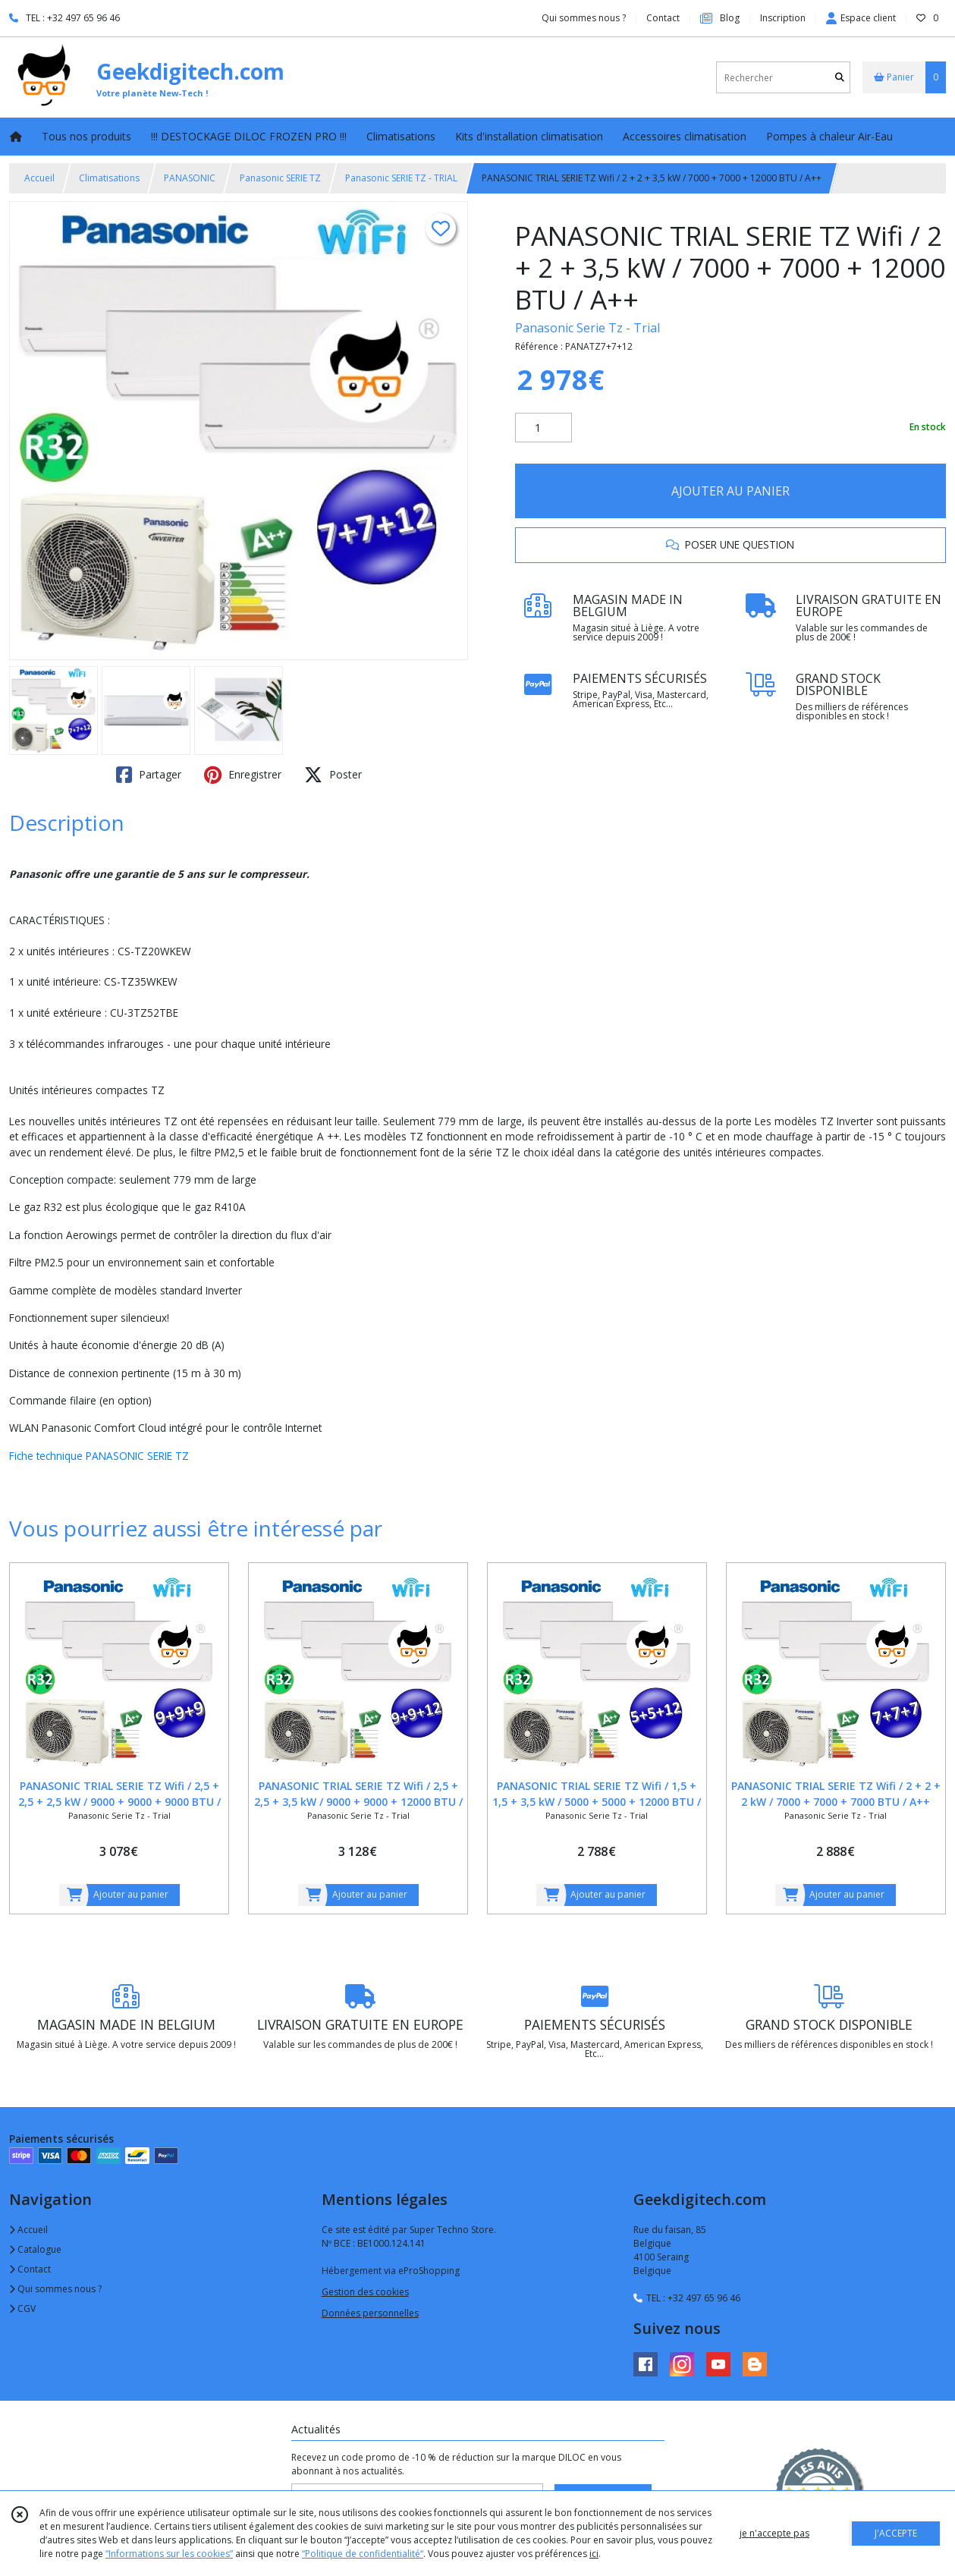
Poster (333, 775)
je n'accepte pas (774, 2533)
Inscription (783, 17)
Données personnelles (370, 2313)
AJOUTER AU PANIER (730, 491)
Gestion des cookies (365, 2291)
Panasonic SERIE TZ (280, 177)
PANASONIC (189, 177)
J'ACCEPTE (896, 2533)
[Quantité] (543, 428)
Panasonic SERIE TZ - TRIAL (401, 177)
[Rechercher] (840, 78)
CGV (22, 2308)
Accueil (39, 177)
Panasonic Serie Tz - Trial (587, 327)
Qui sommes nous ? (55, 2288)
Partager (148, 775)
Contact (663, 17)
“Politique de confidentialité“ (362, 2553)
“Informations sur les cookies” (169, 2553)
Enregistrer (242, 775)
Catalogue (35, 2249)
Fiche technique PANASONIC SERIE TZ (100, 1455)
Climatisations (109, 177)
